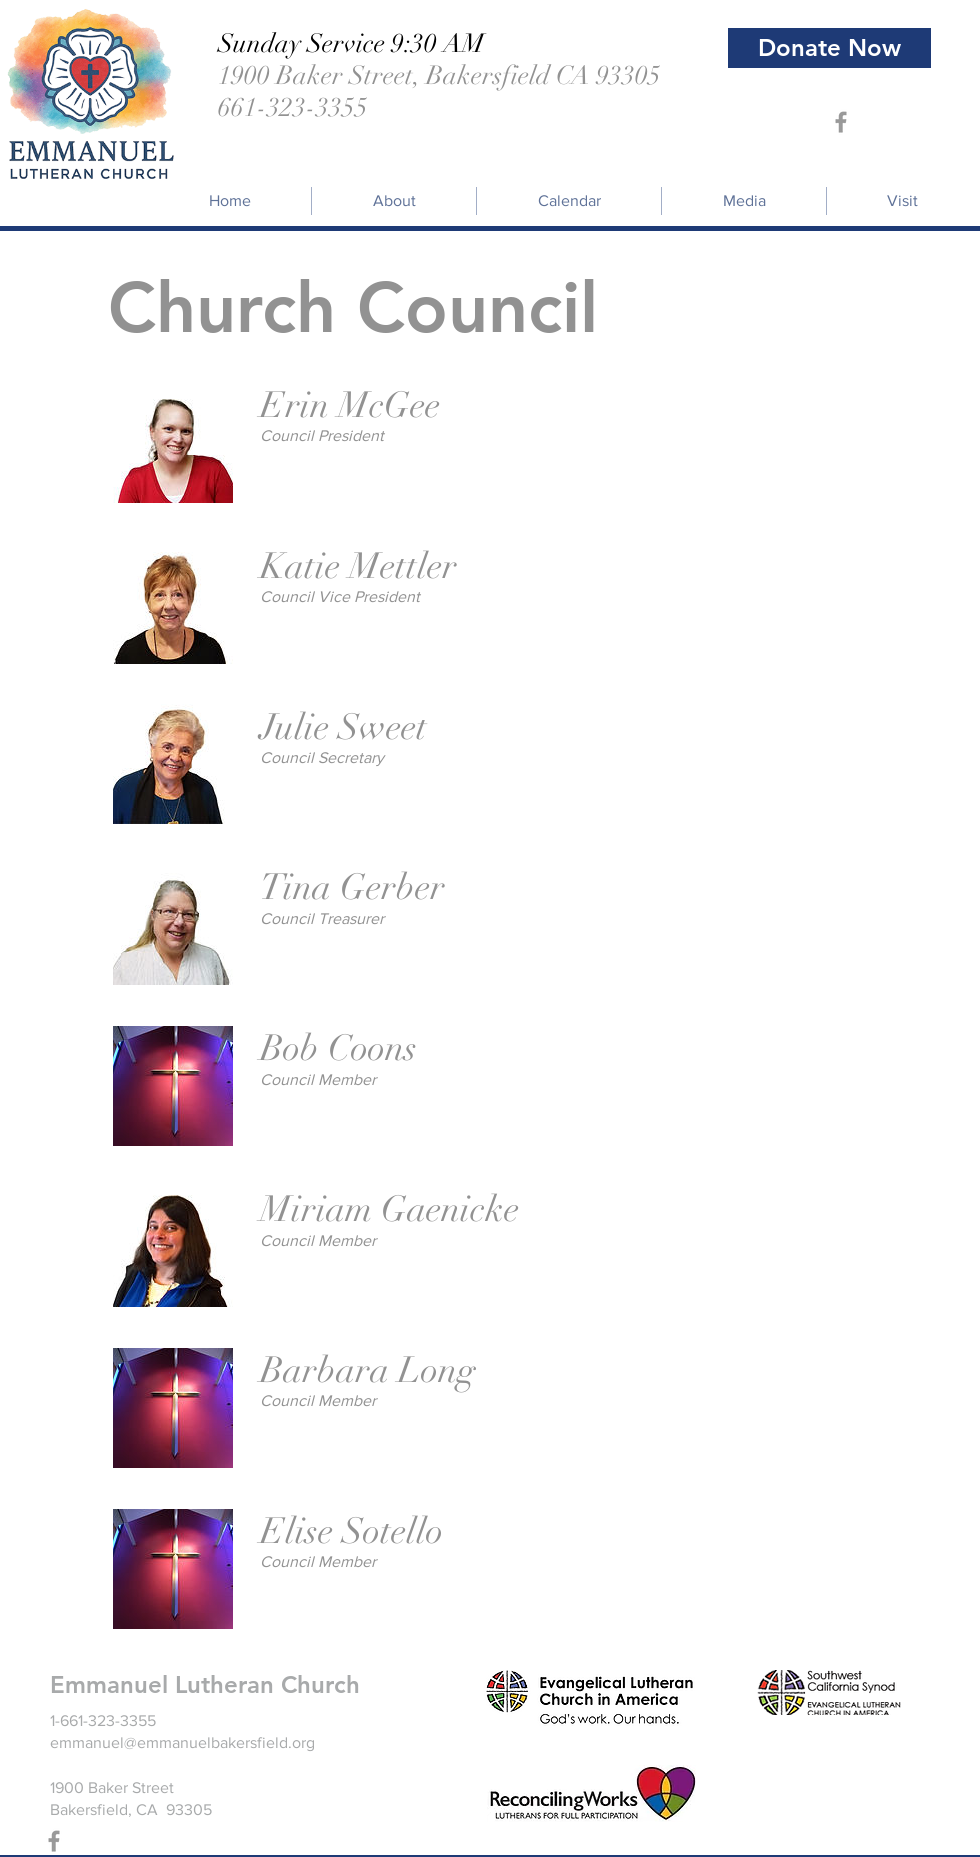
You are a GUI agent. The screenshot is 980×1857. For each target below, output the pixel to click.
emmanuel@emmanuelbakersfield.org (182, 1742)
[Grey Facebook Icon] (841, 122)
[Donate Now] (829, 48)
